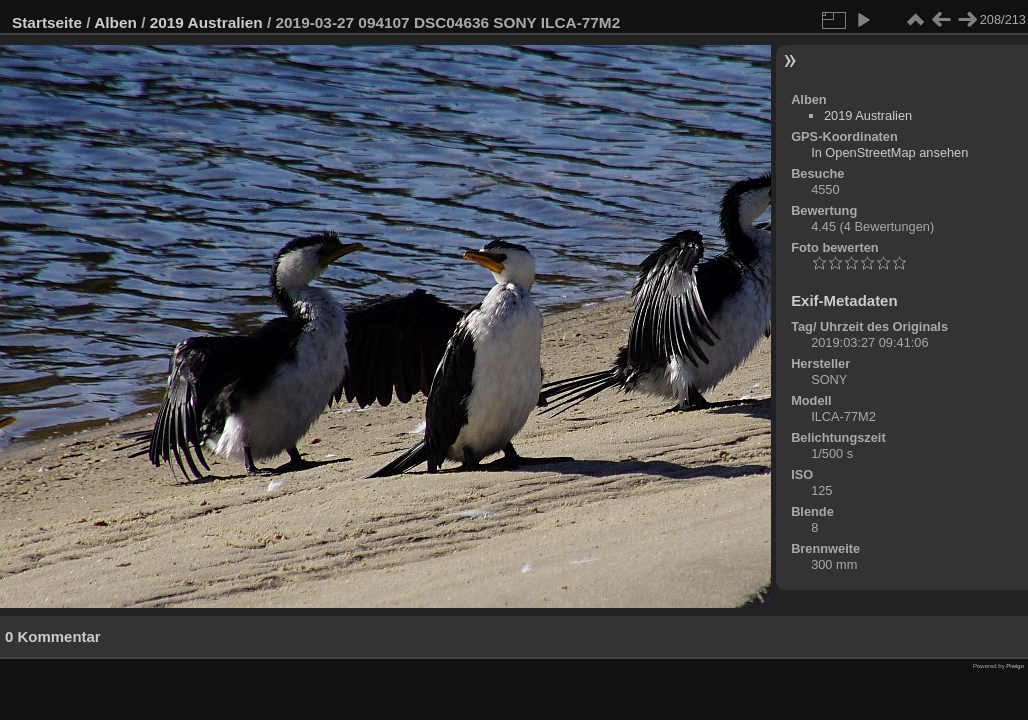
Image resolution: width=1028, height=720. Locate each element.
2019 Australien (206, 22)
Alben (115, 22)
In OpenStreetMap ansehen (889, 152)
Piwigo (1015, 666)
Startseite (47, 22)
